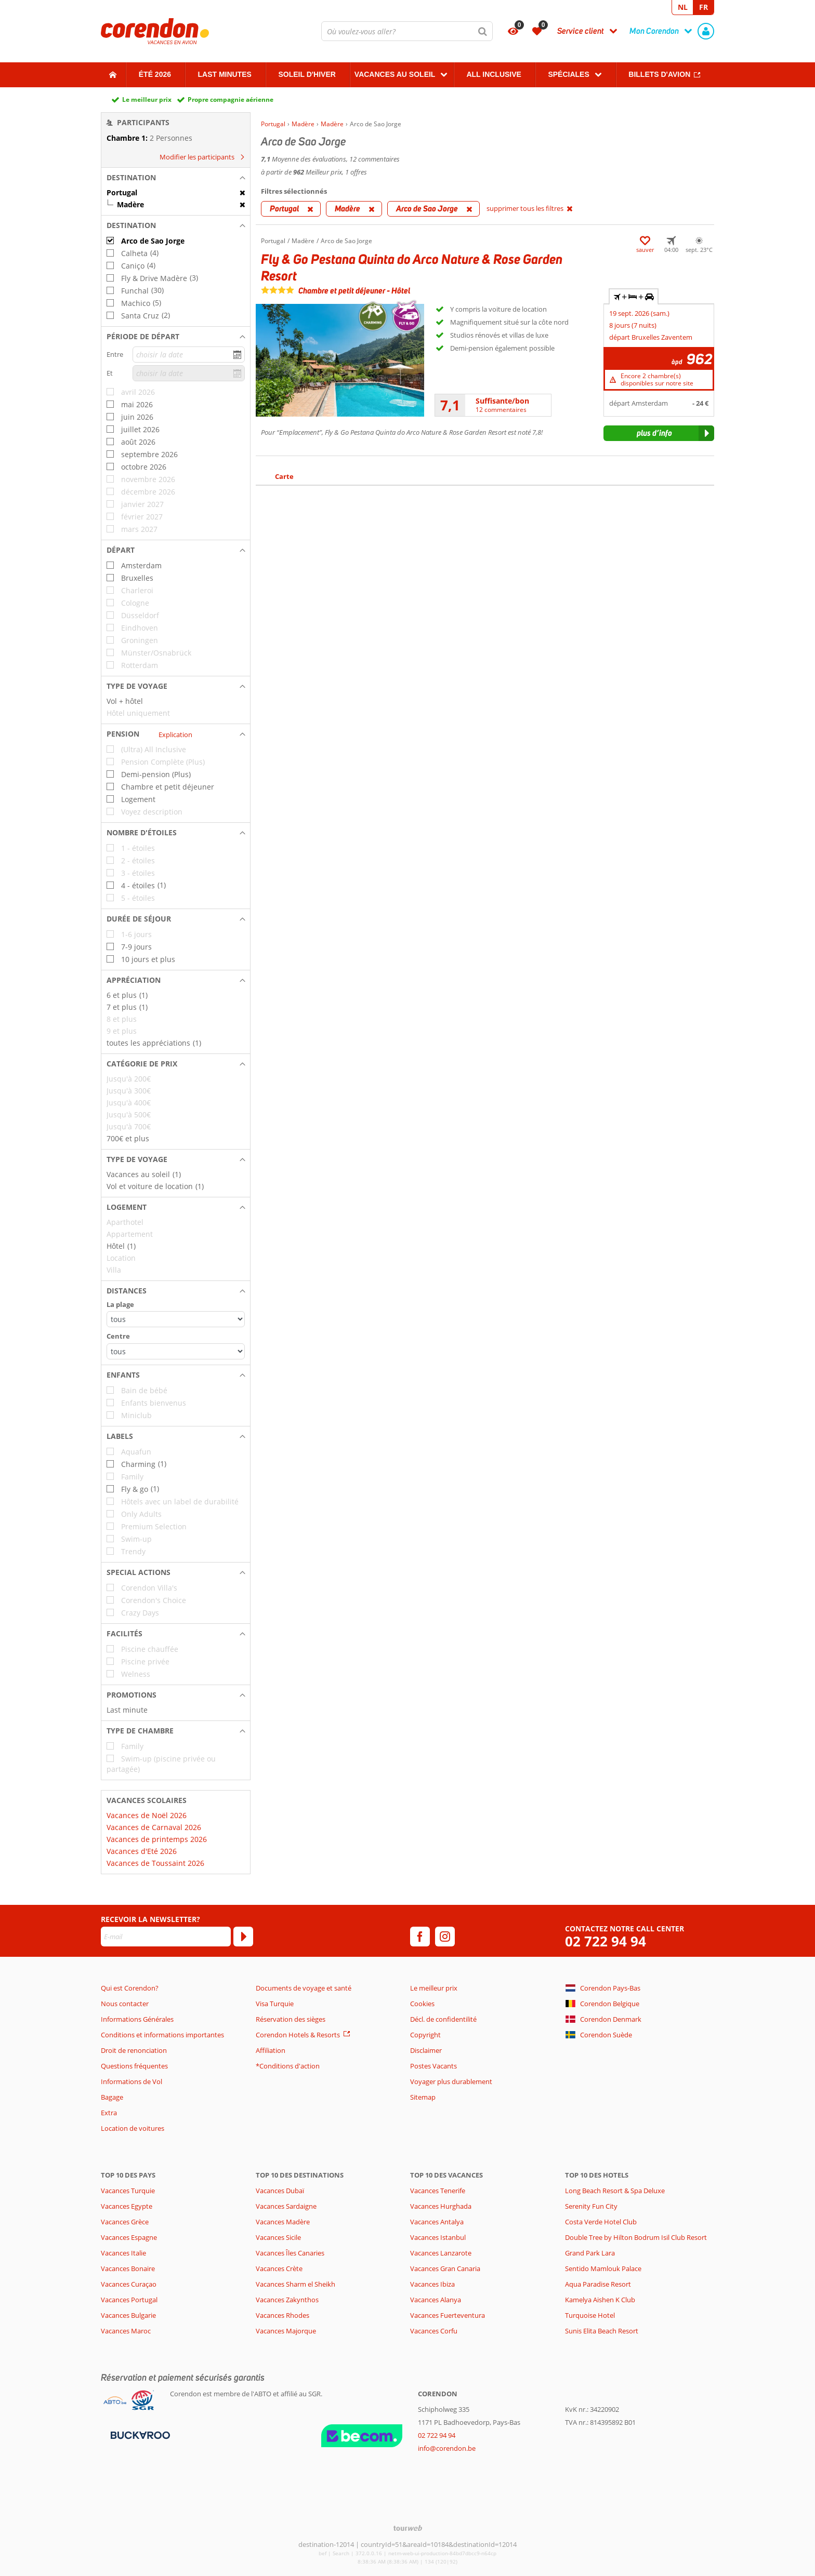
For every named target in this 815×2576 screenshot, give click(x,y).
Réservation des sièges (290, 2019)
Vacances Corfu (433, 2330)
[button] (175, 178)
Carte (284, 476)
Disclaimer (426, 2050)
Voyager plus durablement (451, 2081)
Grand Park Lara (590, 2253)
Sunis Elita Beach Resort (601, 2330)
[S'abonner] (243, 1936)
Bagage (112, 2097)
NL (683, 7)
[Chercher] (483, 31)
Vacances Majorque (286, 2330)
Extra (109, 2112)
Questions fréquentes (134, 2066)
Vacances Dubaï (280, 2190)
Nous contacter (125, 2003)
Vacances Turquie (128, 2190)
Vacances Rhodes (282, 2315)
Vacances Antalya (437, 2221)
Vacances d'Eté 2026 (142, 1851)
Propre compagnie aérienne (230, 99)
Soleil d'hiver (306, 74)
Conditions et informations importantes (162, 2034)
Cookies (422, 2003)
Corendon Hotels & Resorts (298, 2034)
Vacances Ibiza (432, 2284)
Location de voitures (132, 2128)
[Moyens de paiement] (139, 2434)
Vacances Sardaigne (286, 2206)
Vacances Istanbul (438, 2237)
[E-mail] (166, 1936)
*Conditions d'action (288, 2066)
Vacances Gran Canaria (445, 2268)
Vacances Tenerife (437, 2190)
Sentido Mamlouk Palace (603, 2268)
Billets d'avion (659, 74)
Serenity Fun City (591, 2206)
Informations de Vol (131, 2081)
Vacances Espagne (129, 2237)
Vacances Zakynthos (287, 2299)
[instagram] (445, 1936)
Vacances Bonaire (128, 2268)
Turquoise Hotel (590, 2315)
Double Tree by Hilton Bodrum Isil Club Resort (636, 2237)
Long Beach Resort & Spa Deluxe (615, 2190)
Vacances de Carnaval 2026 (154, 1827)
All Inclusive (493, 74)
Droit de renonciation (134, 2050)
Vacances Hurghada (440, 2206)
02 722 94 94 (605, 1941)
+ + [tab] (633, 296)
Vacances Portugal (129, 2299)
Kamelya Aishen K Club (600, 2299)
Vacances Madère (283, 2221)
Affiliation (270, 2050)
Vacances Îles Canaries (290, 2253)
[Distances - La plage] (176, 1319)
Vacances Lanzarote (440, 2253)
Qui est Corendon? (130, 1988)
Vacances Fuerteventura (447, 2315)
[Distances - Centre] (176, 1351)
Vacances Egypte (126, 2206)
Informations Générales (137, 2019)
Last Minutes (225, 74)
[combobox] (407, 31)
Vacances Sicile (278, 2237)
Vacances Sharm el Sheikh (295, 2284)
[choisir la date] (189, 354)
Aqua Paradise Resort (598, 2284)
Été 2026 (155, 74)
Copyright (425, 2034)
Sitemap (423, 2097)
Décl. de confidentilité (443, 2019)
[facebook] (420, 1936)
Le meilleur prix (147, 99)
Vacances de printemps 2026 (157, 1839)
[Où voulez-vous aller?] (407, 31)
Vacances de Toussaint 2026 (155, 1863)
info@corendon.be (447, 2448)
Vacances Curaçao (128, 2284)
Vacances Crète (279, 2268)
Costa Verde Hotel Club (601, 2221)
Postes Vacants (433, 2066)
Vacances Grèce (125, 2221)
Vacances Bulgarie (128, 2315)
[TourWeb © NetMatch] (407, 2528)
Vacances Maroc (126, 2330)
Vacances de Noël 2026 (147, 1815)
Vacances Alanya (435, 2299)
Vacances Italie (123, 2253)
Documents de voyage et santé (303, 1988)
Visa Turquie (275, 2003)
